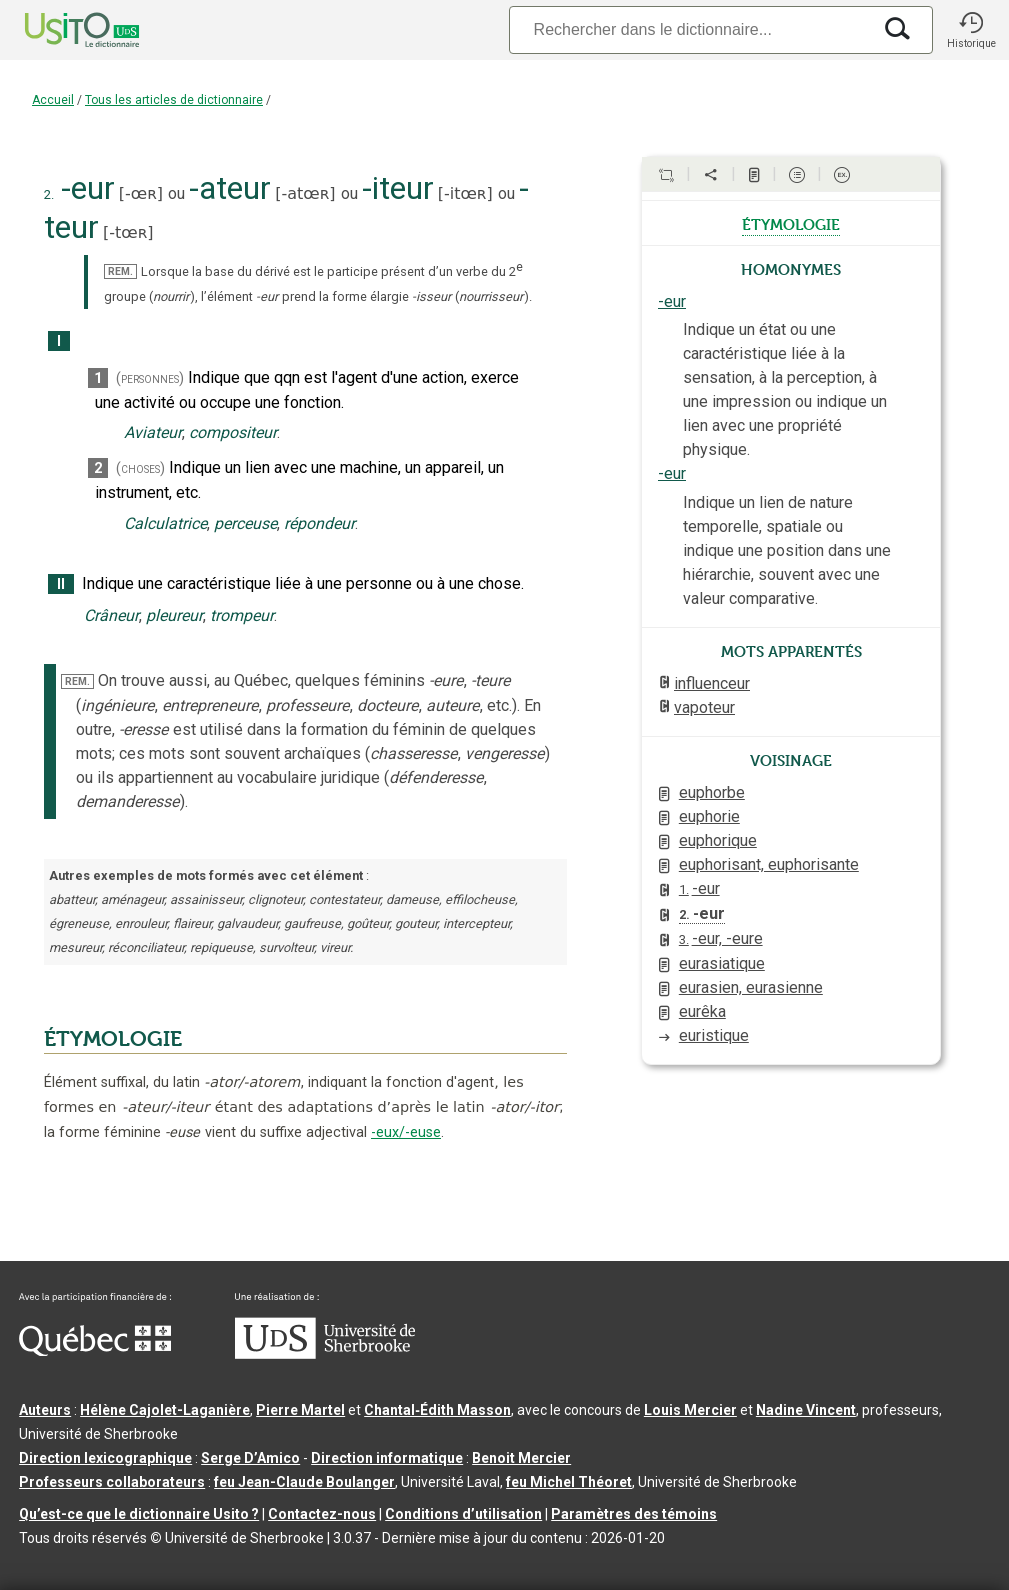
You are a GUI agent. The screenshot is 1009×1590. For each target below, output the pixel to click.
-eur (672, 301)
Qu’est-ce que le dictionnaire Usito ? (139, 1514)
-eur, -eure (721, 938)
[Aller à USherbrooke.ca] (325, 1354)
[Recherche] (690, 29)
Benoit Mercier (521, 1458)
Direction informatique (387, 1458)
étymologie (791, 223)
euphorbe (712, 792)
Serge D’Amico (250, 1458)
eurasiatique (722, 963)
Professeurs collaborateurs (112, 1482)
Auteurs (45, 1410)
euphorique (718, 840)
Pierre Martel (300, 1410)
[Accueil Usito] (60, 30)
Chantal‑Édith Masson (437, 1410)
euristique (714, 1035)
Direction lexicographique (105, 1458)
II (61, 584)
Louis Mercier (690, 1410)
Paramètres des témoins (634, 1514)
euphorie (709, 816)
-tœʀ (128, 232)
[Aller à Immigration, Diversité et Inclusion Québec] (95, 1351)
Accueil (53, 100)
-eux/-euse (406, 1132)
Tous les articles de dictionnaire (174, 100)
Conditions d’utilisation (463, 1514)
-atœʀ (305, 193)
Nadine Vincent (806, 1410)
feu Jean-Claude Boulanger (304, 1482)
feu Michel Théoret (569, 1482)
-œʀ (141, 193)
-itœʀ (465, 193)
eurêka (702, 1011)
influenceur (712, 683)
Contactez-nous (322, 1514)
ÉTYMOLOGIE (113, 1039)
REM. (120, 271)
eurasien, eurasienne (751, 987)
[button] (971, 30)
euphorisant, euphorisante (769, 864)
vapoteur (704, 707)
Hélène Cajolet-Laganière (165, 1410)
